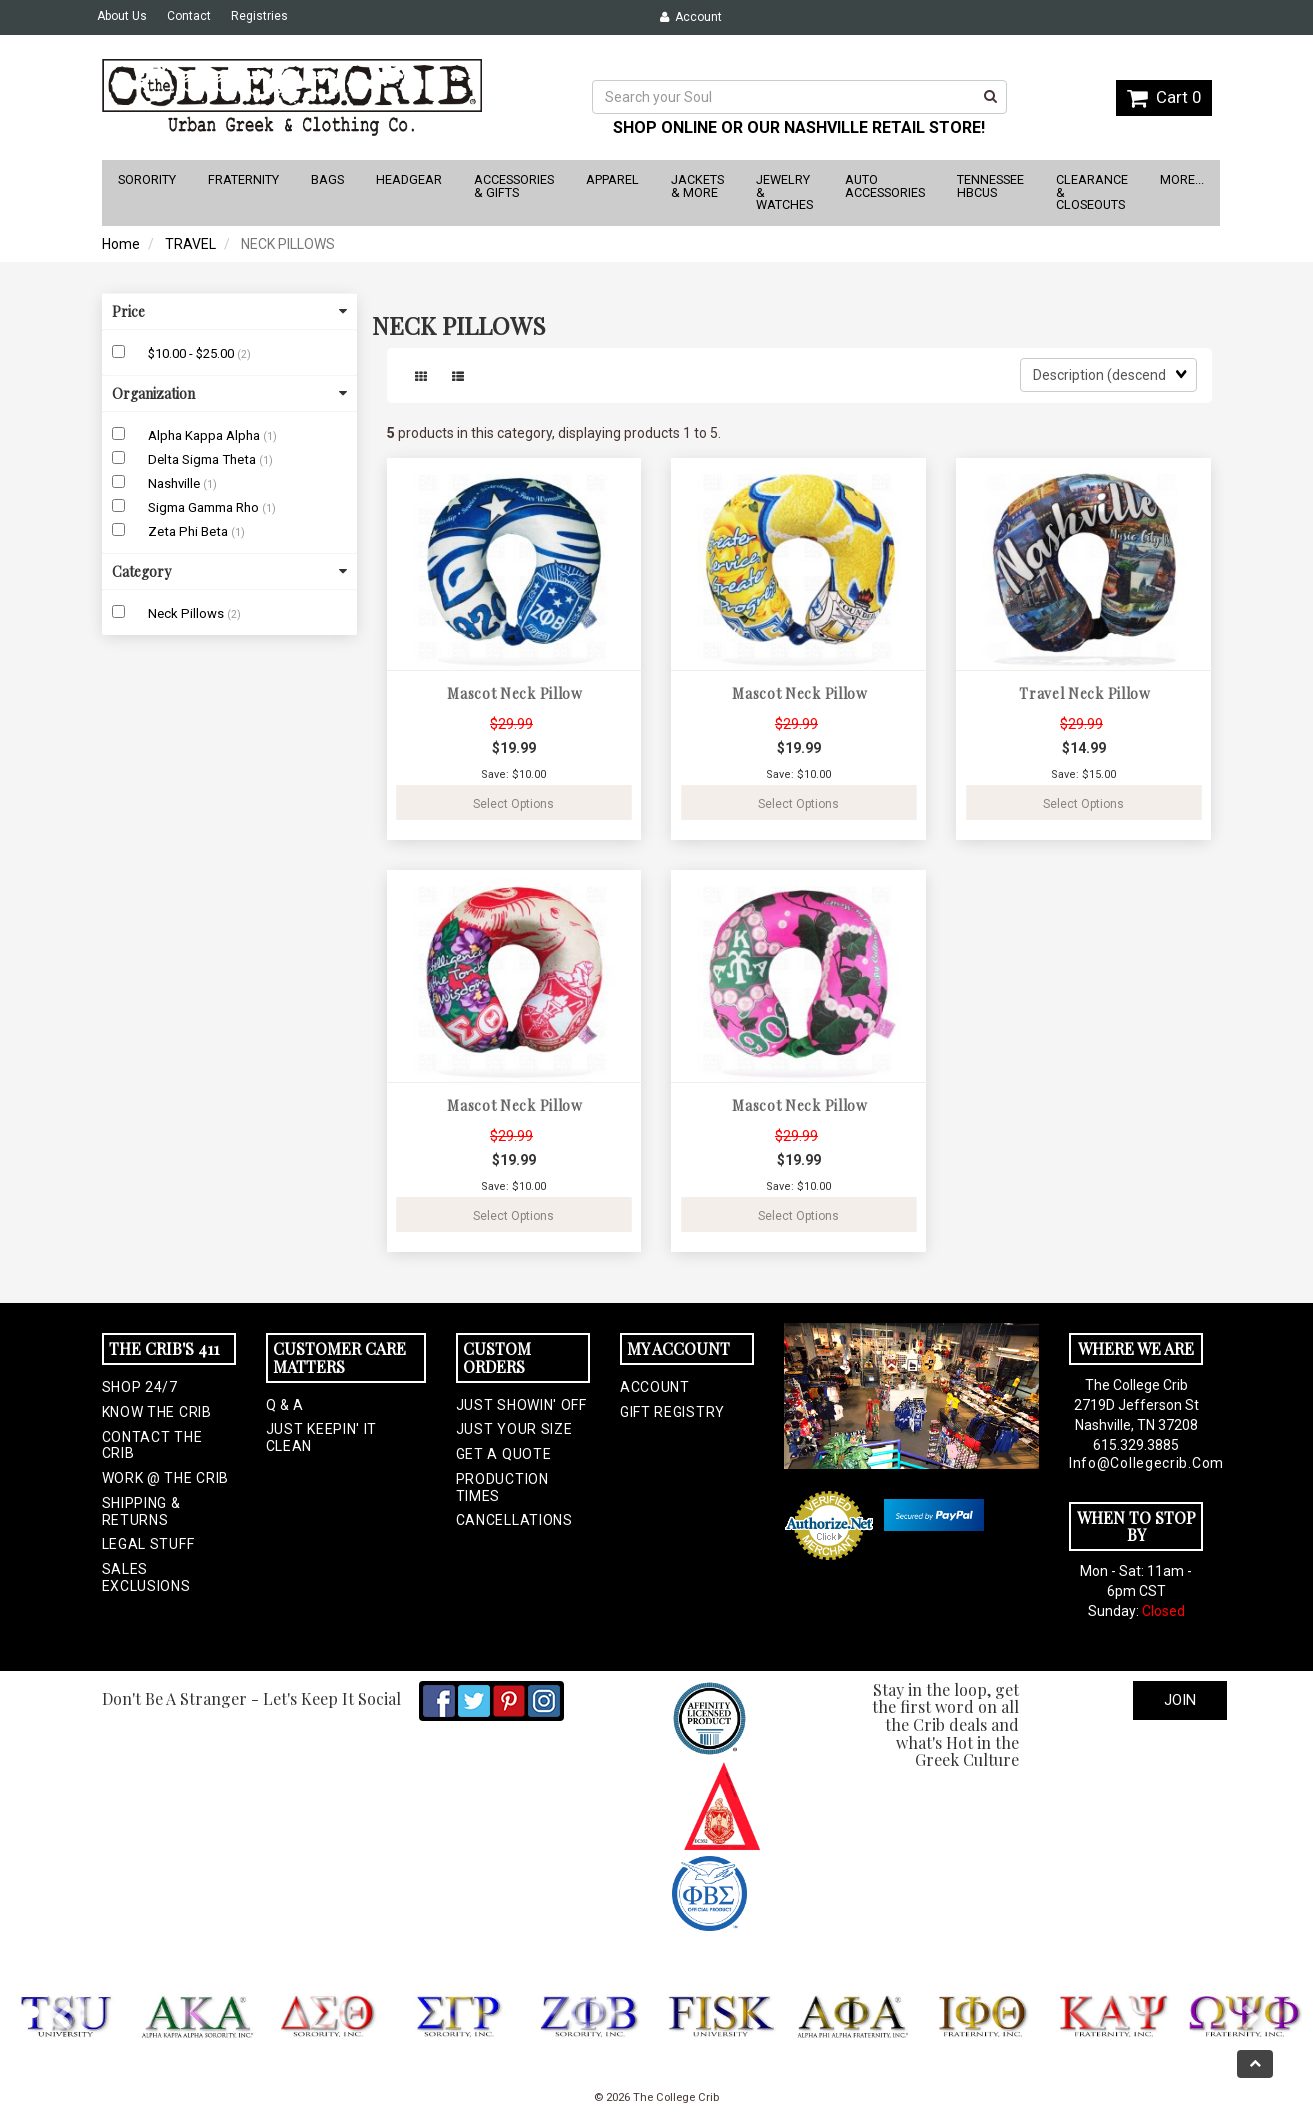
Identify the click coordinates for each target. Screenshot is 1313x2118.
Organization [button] (229, 393)
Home (121, 244)
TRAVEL (190, 244)
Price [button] (229, 311)
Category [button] (229, 571)
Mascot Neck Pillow (515, 693)
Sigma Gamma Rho (205, 507)
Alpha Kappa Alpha (205, 435)
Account (691, 17)
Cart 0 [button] (1164, 97)
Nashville (175, 483)
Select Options (513, 804)
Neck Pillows (187, 613)
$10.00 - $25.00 (192, 353)
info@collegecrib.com (1136, 1463)
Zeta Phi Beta (189, 531)
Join (1180, 1700)
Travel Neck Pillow (1085, 693)
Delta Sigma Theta (203, 459)
